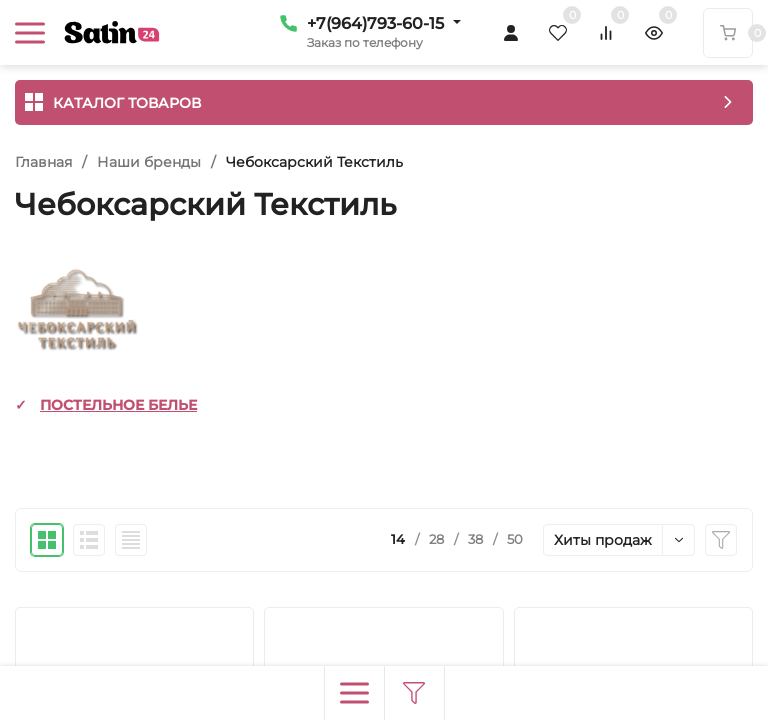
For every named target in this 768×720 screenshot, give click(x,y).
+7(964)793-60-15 (375, 23)
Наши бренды (149, 162)
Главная (43, 162)
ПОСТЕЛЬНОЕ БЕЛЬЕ (118, 405)
